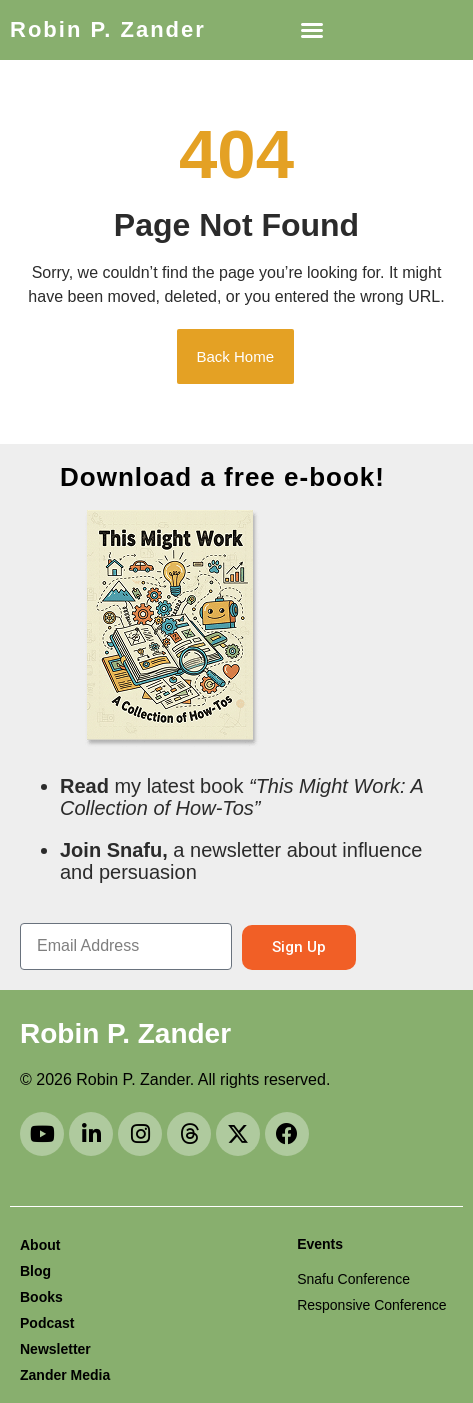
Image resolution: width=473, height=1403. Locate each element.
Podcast (47, 1323)
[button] (312, 30)
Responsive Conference (371, 1305)
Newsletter (55, 1349)
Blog (35, 1271)
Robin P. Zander (108, 29)
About (40, 1245)
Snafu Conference (353, 1279)
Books (41, 1297)
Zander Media (65, 1375)
